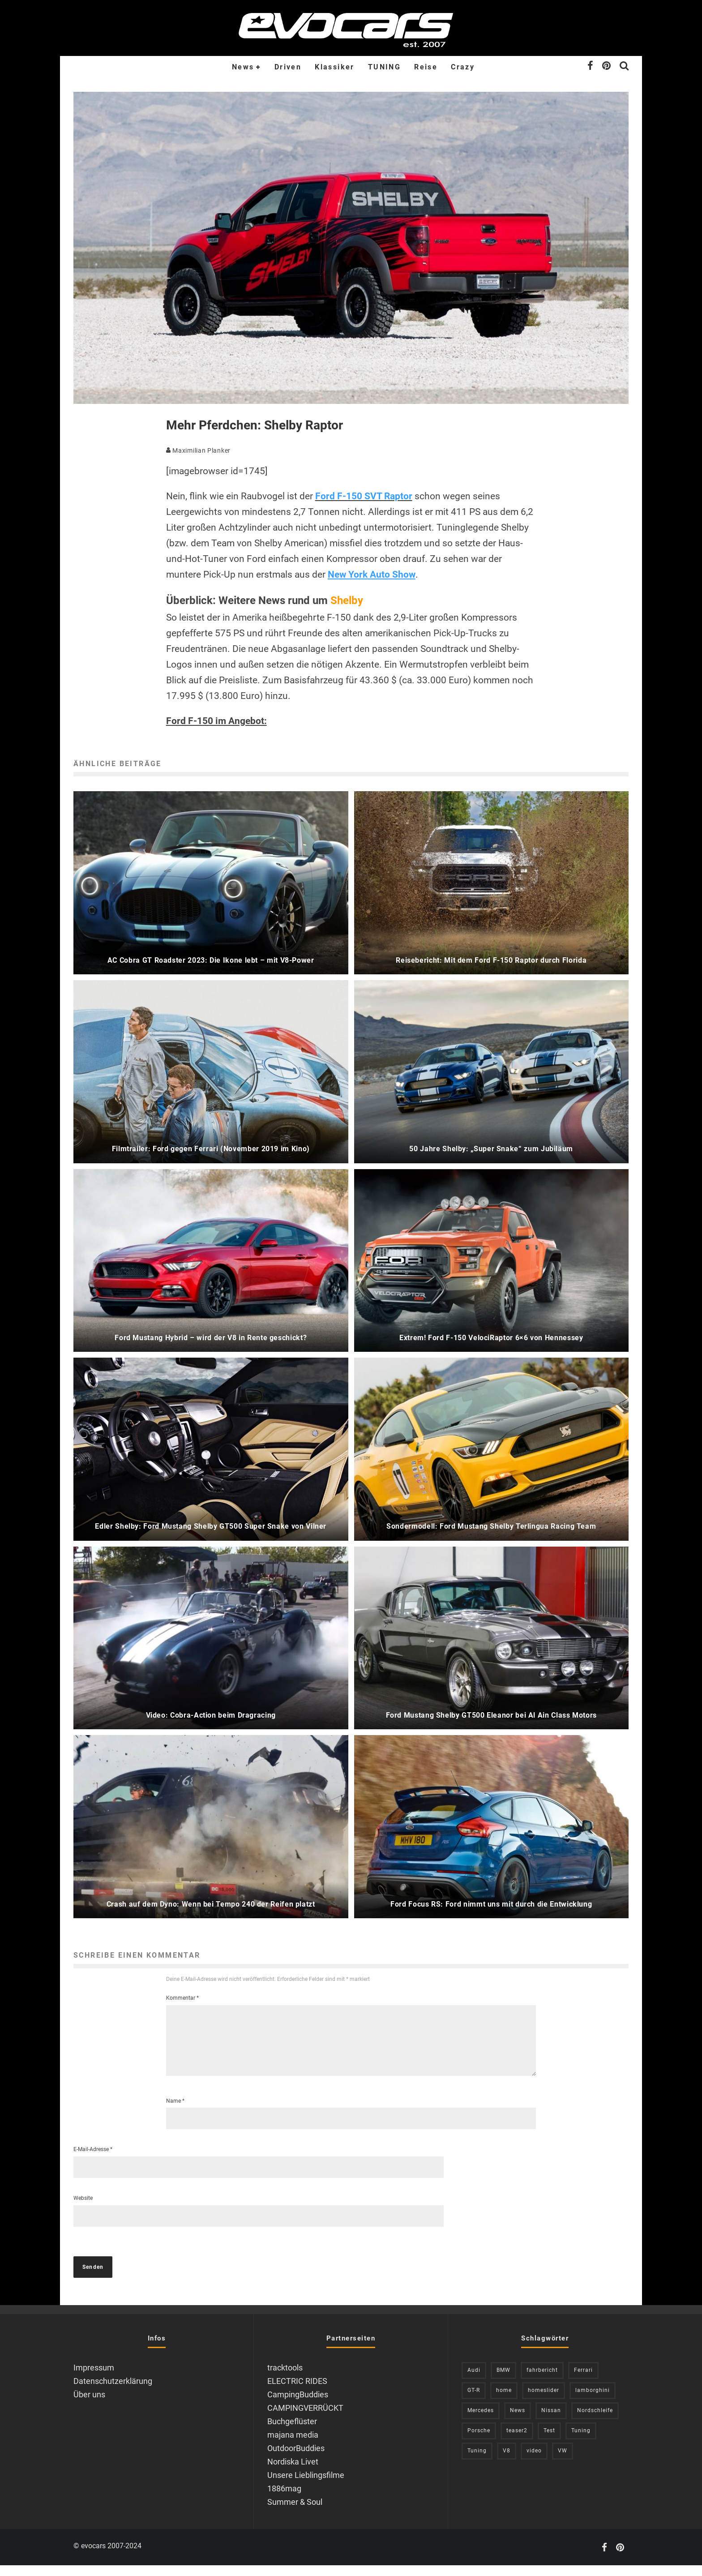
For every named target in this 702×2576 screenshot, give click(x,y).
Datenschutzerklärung (112, 2391)
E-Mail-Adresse (92, 2160)
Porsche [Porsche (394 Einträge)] (478, 2441)
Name (175, 2112)
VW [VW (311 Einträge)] (562, 2461)
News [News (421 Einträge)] (517, 2421)
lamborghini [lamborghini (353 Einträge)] (592, 2401)
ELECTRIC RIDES (297, 2391)
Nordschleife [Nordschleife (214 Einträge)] (595, 2421)
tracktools (285, 2378)
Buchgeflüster (292, 2432)
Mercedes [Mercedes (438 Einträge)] (480, 2421)
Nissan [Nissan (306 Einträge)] (551, 2421)
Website (83, 2209)
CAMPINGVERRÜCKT (305, 2418)
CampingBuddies (297, 2405)
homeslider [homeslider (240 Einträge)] (543, 2401)
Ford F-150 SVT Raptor (363, 496)
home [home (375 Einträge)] (504, 2401)
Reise (425, 67)
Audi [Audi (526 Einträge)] (473, 2381)
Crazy (463, 67)
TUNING (384, 67)
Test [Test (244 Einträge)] (549, 2441)
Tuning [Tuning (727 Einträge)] (581, 2441)
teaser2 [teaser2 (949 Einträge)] (516, 2441)
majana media (292, 2445)
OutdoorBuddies (296, 2459)
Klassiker (335, 67)
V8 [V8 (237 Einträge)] (506, 2461)
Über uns (89, 2405)
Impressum (93, 2378)
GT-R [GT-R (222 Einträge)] (473, 2401)
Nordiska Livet (292, 2472)
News (243, 67)
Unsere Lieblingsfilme (305, 2485)
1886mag (284, 2499)
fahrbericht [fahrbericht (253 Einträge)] (542, 2381)
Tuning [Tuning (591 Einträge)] (477, 2461)
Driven (287, 67)
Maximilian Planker (198, 450)
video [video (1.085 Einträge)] (534, 2461)
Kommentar (182, 1998)
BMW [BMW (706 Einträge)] (503, 2381)
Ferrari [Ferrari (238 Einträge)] (583, 2381)
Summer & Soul (294, 2512)
